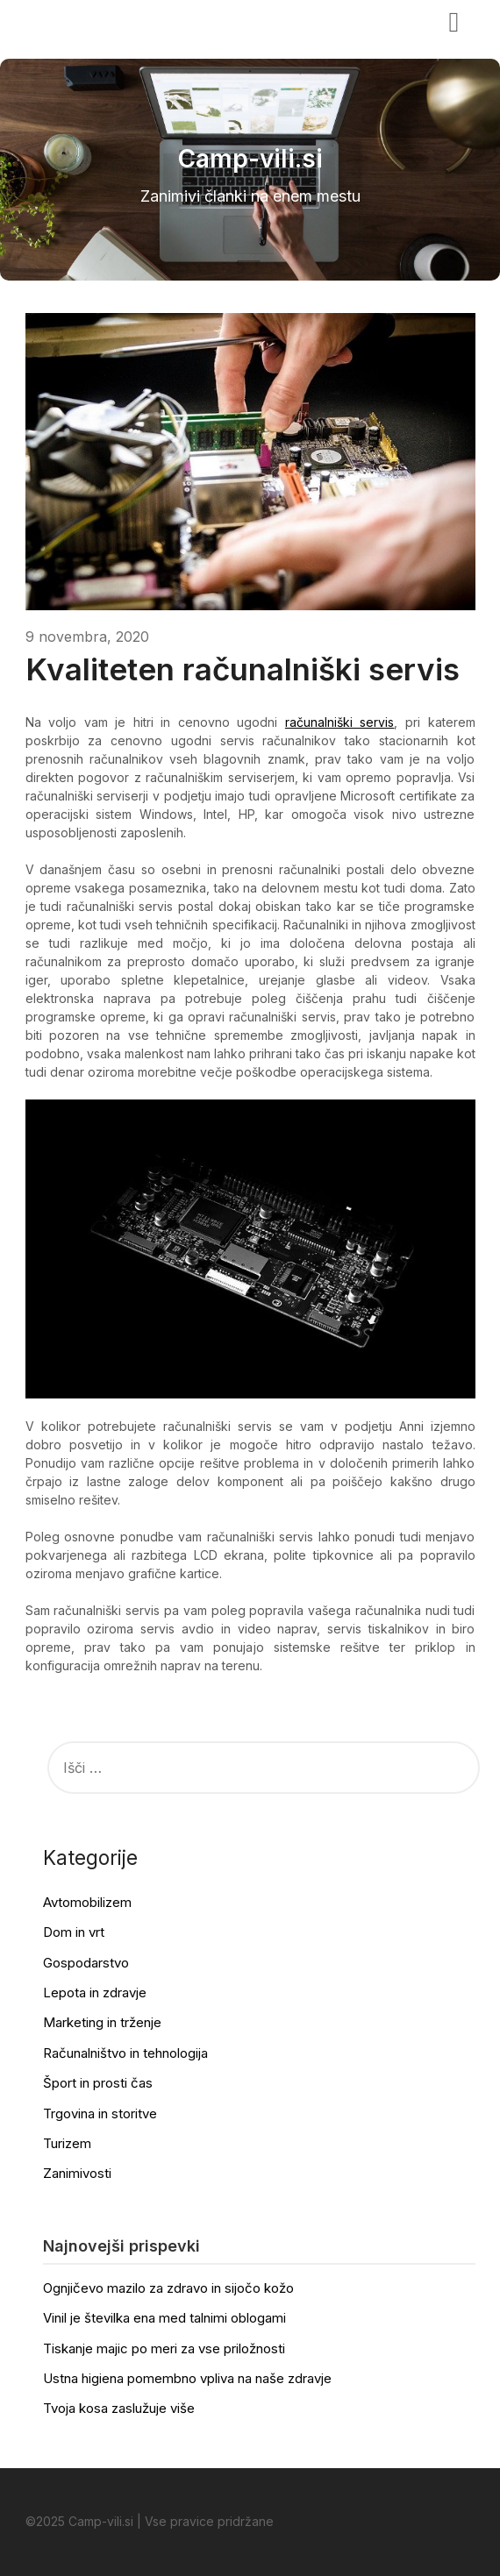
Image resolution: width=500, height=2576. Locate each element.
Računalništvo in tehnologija (125, 2053)
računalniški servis (340, 722)
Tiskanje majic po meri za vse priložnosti (164, 2348)
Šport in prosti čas (98, 2082)
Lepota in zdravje (94, 1992)
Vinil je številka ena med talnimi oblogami (164, 2317)
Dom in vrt (73, 1932)
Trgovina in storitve (100, 2113)
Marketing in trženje (102, 2022)
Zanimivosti (77, 2173)
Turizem (67, 2143)
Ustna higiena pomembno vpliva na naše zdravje (187, 2378)
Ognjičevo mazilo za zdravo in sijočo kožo (168, 2288)
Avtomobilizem (87, 1902)
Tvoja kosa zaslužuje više (119, 2408)
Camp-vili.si (79, 20)
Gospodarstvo (86, 1962)
